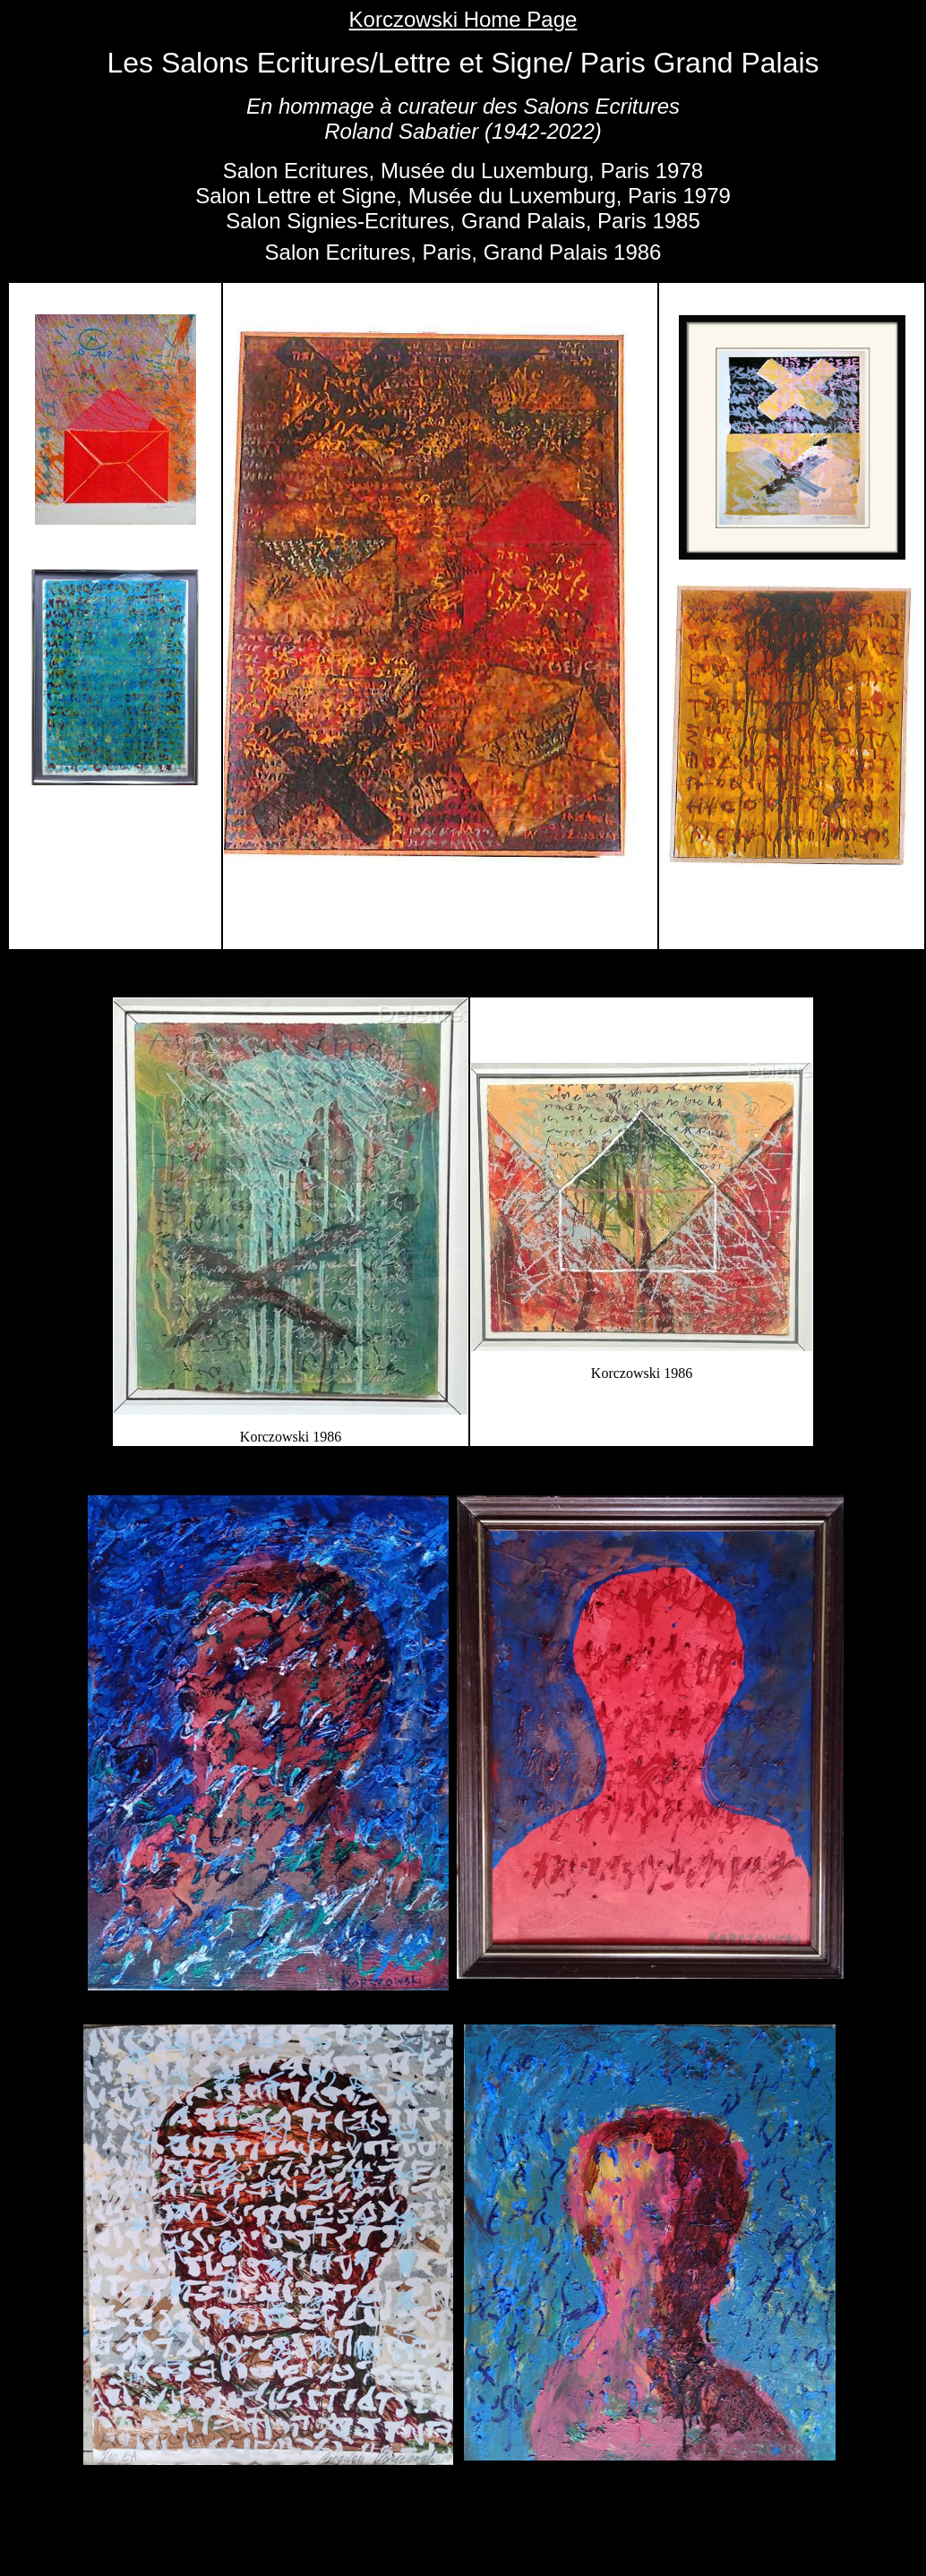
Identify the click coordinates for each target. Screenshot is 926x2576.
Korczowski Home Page (463, 19)
